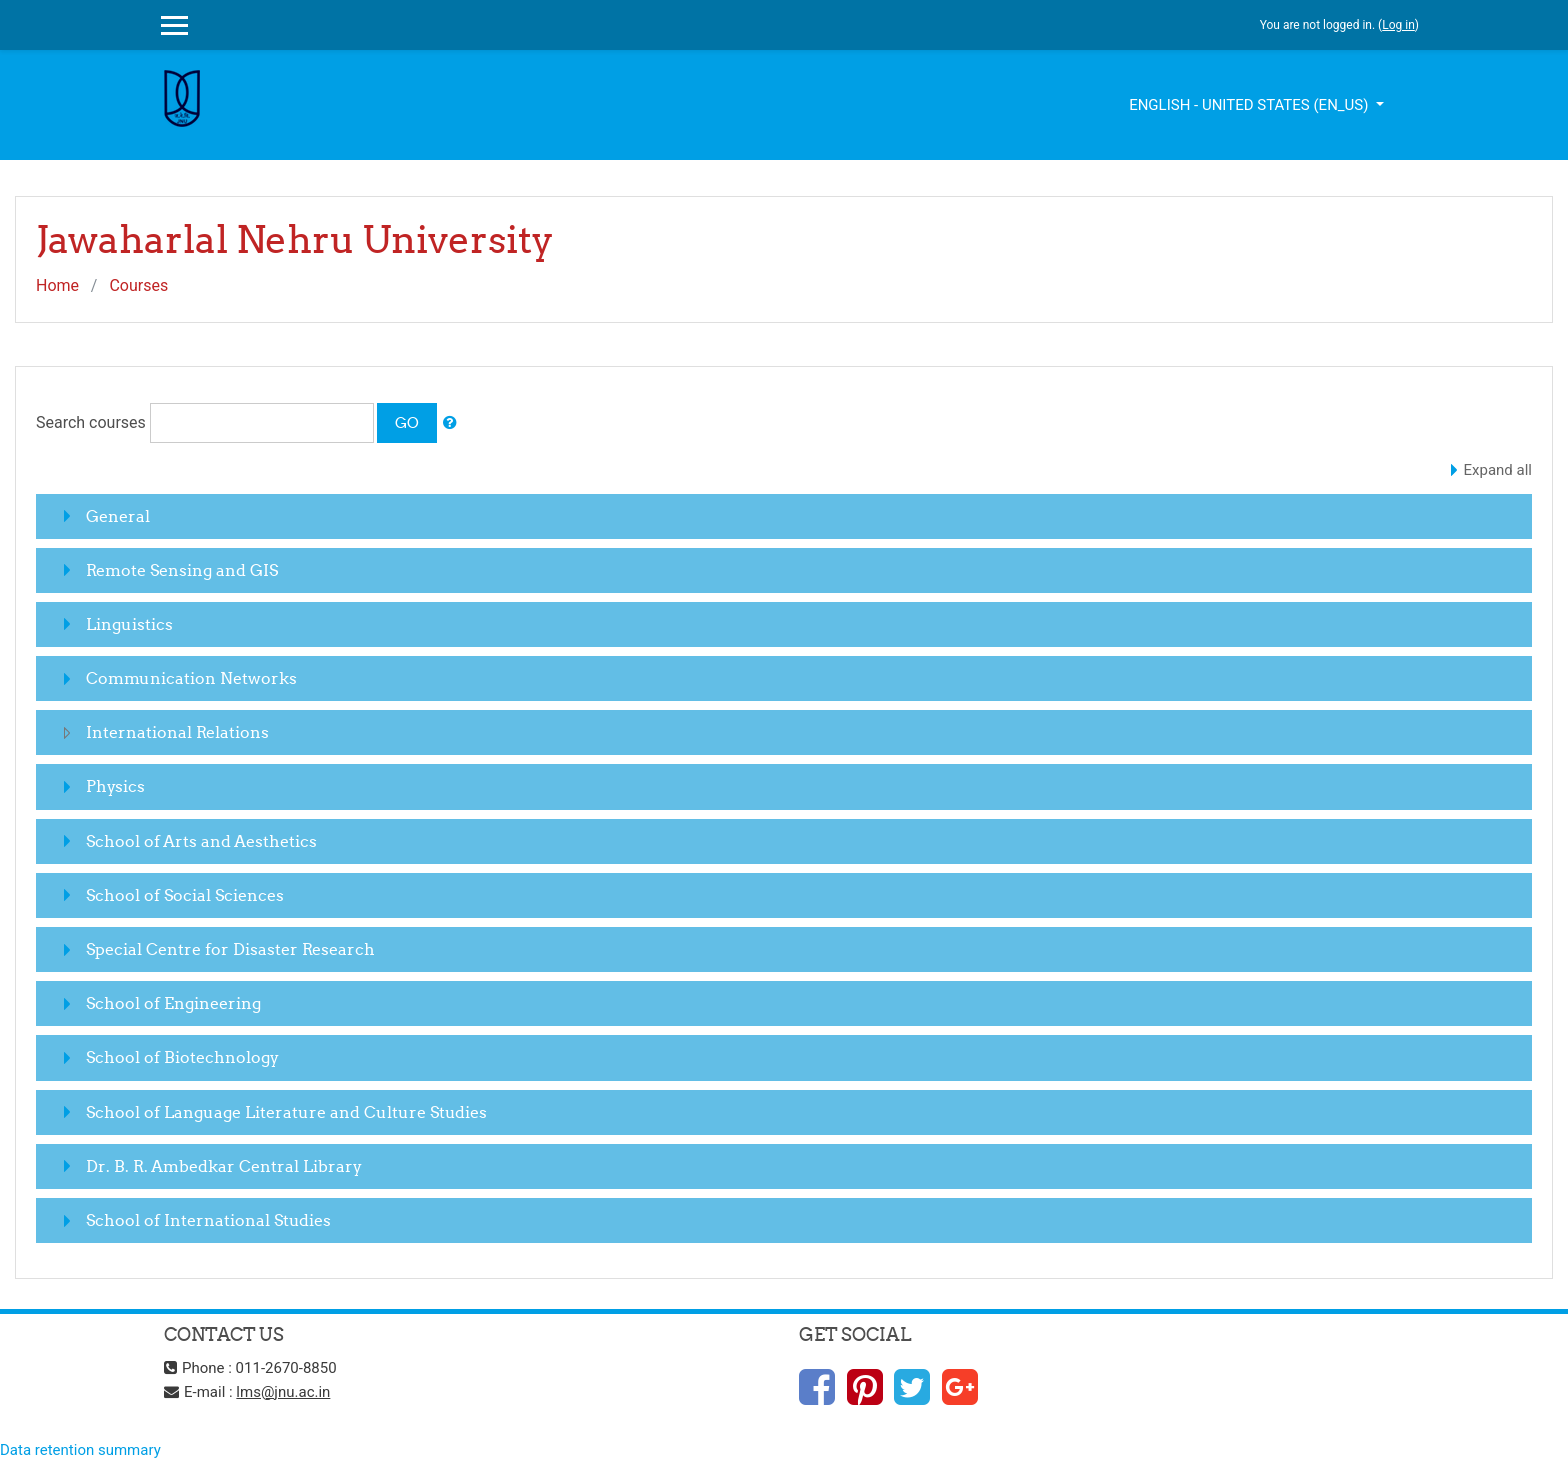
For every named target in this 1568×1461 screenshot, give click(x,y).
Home (57, 285)
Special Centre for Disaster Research (230, 949)
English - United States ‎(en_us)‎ (1250, 105)
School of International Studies (208, 1220)
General (118, 516)
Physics (115, 786)
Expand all (1498, 470)
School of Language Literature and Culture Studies (286, 1112)
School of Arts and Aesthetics (201, 841)
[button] (450, 423)
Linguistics (129, 624)
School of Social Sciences (185, 895)
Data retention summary (80, 1450)
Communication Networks (191, 678)
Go (407, 422)
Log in (1398, 25)
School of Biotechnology (182, 1057)
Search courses (91, 422)
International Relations (177, 732)
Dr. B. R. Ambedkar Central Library (224, 1166)
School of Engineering (173, 1003)
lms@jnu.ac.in (283, 1392)
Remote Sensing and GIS (182, 570)
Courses (138, 285)
